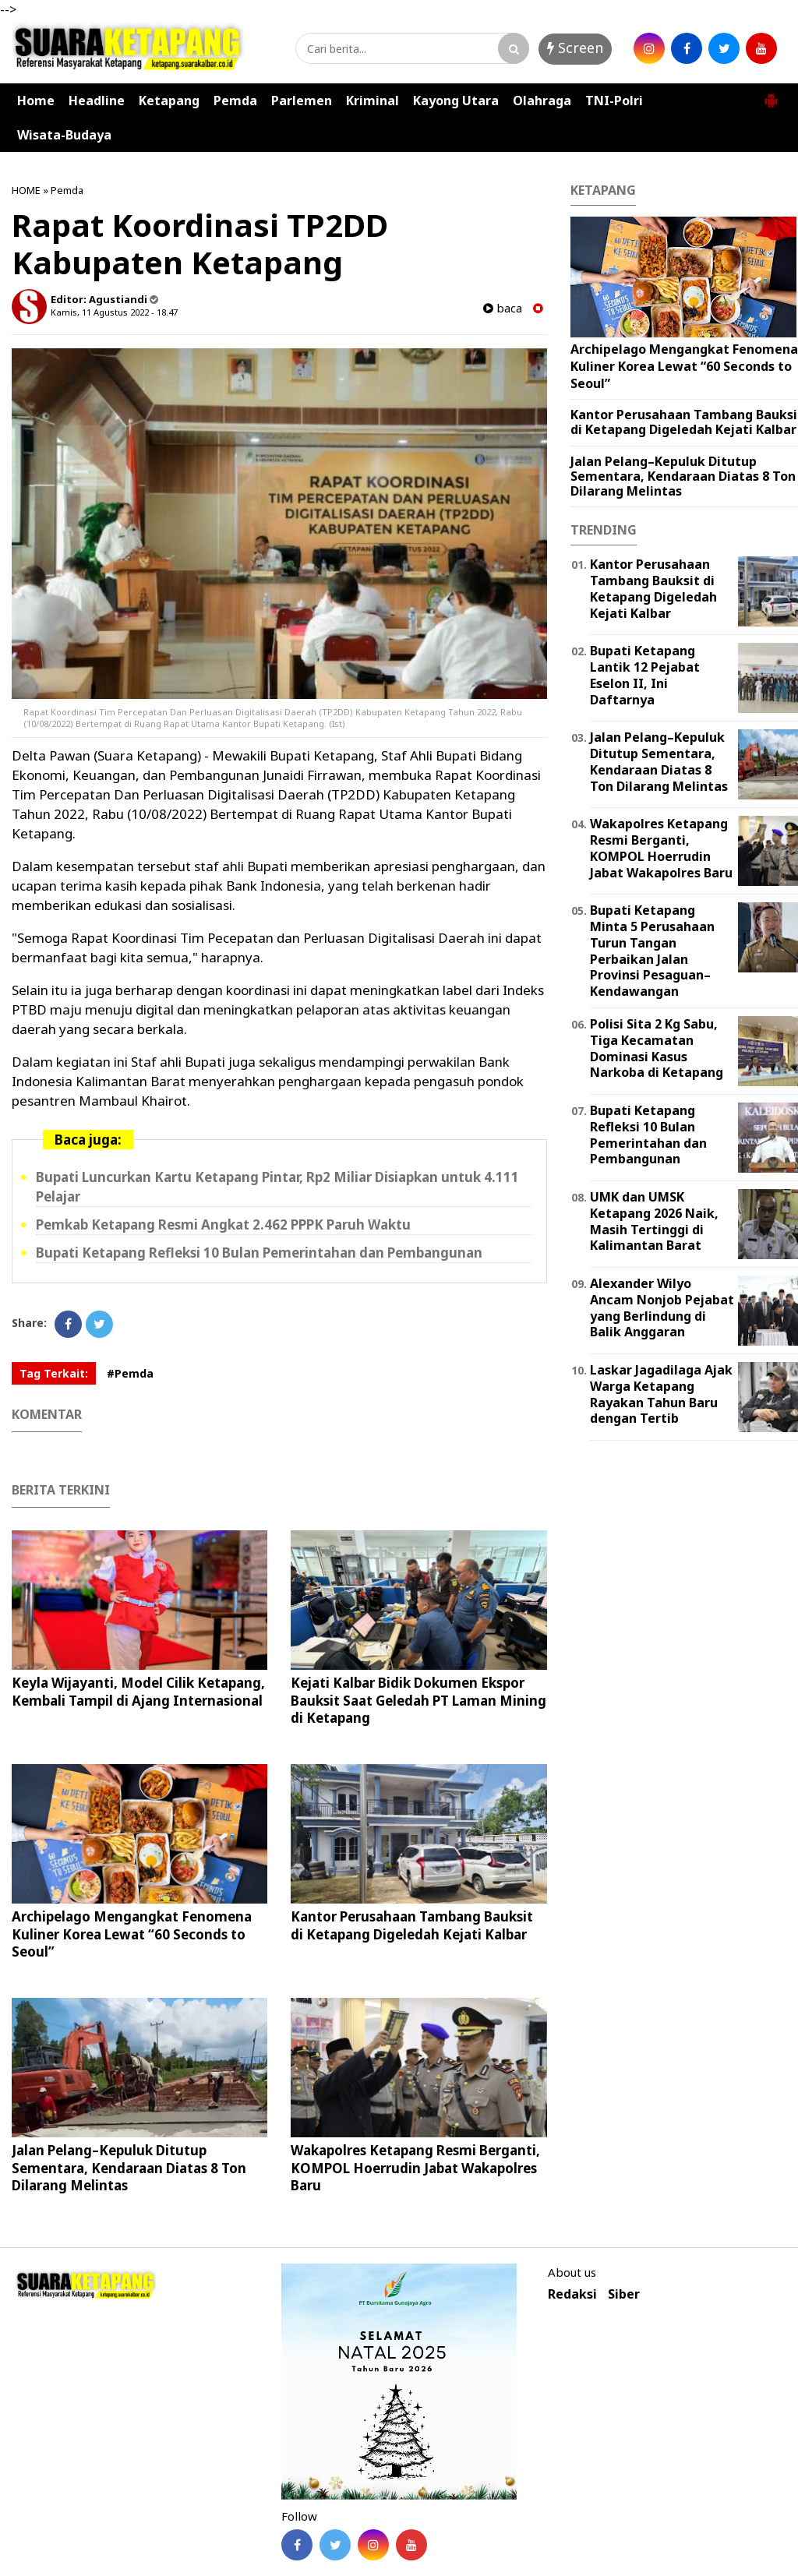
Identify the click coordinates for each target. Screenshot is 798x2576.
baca (502, 308)
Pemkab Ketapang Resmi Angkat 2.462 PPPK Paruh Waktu (223, 1224)
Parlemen (301, 100)
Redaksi (572, 2294)
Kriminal (372, 100)
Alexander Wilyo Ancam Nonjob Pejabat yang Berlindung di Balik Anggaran (662, 1307)
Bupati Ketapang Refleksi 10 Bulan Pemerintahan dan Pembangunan (259, 1253)
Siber (624, 2294)
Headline (97, 100)
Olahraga (542, 100)
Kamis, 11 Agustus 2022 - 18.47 (114, 312)
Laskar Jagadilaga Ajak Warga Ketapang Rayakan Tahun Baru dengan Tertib (661, 1394)
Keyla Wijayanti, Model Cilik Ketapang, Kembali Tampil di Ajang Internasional (138, 1691)
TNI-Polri (614, 100)
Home (36, 100)
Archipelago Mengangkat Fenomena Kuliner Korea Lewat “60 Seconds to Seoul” (132, 1933)
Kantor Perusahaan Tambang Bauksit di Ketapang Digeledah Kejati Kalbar (412, 1925)
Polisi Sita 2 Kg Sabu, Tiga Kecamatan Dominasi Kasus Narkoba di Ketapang (656, 1048)
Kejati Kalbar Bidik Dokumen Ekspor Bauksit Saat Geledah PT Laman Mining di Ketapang (418, 1700)
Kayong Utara (456, 100)
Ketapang (169, 100)
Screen (575, 47)
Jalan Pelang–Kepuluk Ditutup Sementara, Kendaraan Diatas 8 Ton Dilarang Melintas (129, 2167)
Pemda (235, 100)
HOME (26, 190)
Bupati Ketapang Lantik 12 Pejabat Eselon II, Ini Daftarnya (645, 675)
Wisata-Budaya (64, 134)
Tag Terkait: (53, 1373)
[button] (771, 94)
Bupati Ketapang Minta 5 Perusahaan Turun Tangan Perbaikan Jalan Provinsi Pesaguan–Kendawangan (652, 951)
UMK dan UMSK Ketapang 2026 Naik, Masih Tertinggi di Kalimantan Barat (654, 1221)
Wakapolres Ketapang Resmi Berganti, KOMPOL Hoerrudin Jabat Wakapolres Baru (415, 2167)
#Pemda (130, 1373)
